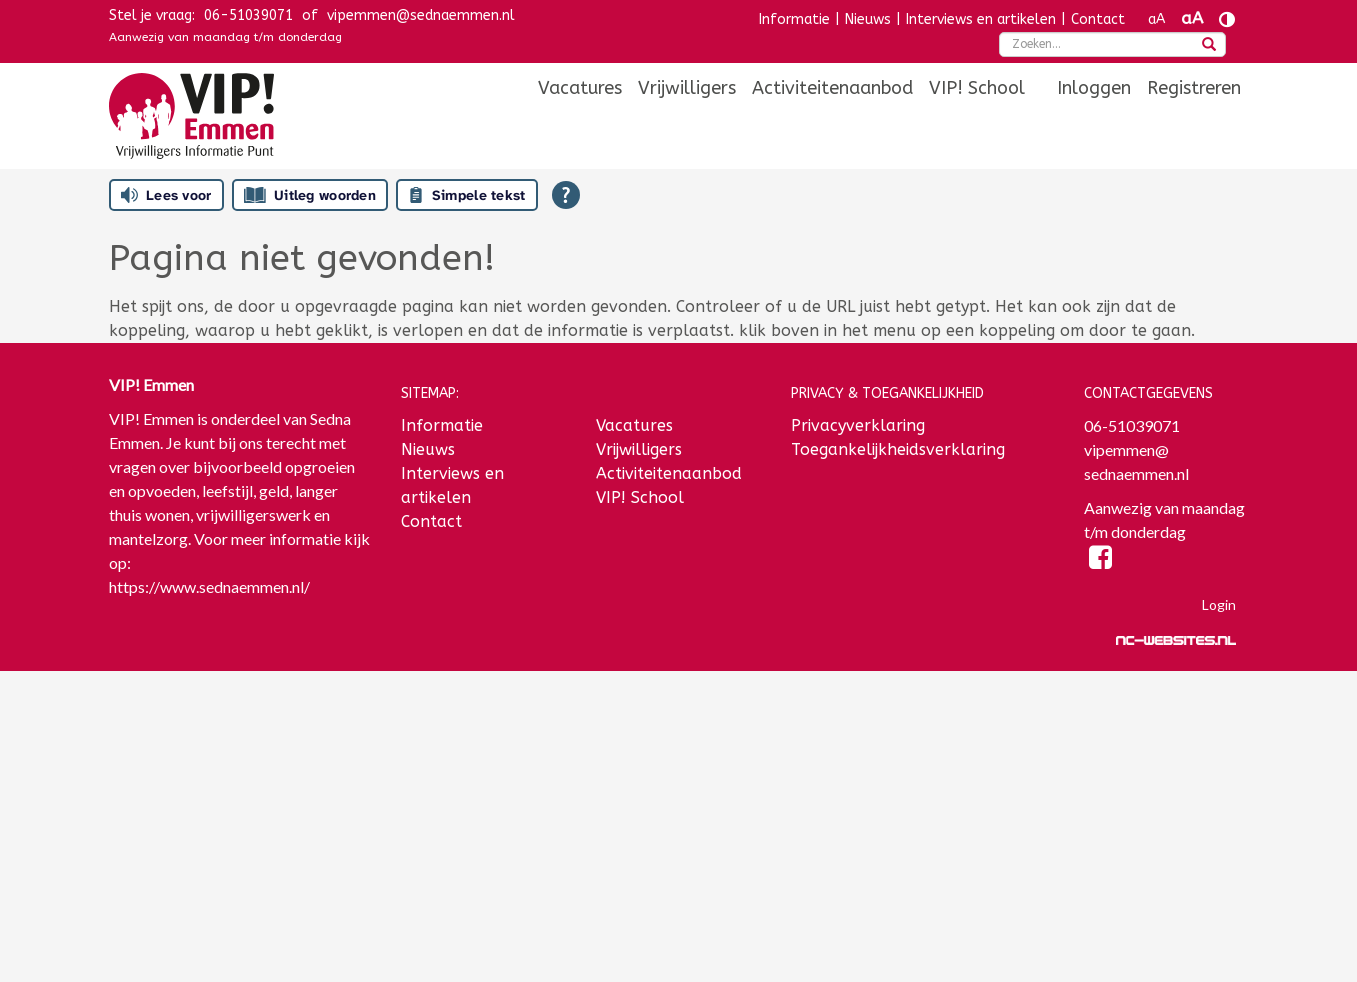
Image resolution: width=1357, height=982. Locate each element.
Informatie (794, 19)
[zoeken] (1209, 46)
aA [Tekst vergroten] (1192, 18)
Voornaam (147, 788)
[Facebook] (1101, 560)
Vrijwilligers (687, 88)
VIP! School (977, 88)
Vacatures (580, 88)
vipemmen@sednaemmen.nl (421, 15)
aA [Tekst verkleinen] (1156, 19)
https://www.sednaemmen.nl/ (209, 586)
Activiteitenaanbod (832, 88)
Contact (1098, 19)
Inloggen (1094, 88)
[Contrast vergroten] (1227, 19)
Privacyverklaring (858, 425)
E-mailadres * (159, 722)
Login (1219, 604)
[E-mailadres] (240, 753)
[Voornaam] (240, 819)
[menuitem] (580, 88)
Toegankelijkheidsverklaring (898, 449)
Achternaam (153, 854)
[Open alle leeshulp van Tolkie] (566, 195)
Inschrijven (240, 938)
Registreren (1194, 88)
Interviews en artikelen (981, 19)
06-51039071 (248, 15)
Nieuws (868, 19)
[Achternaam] (240, 885)
